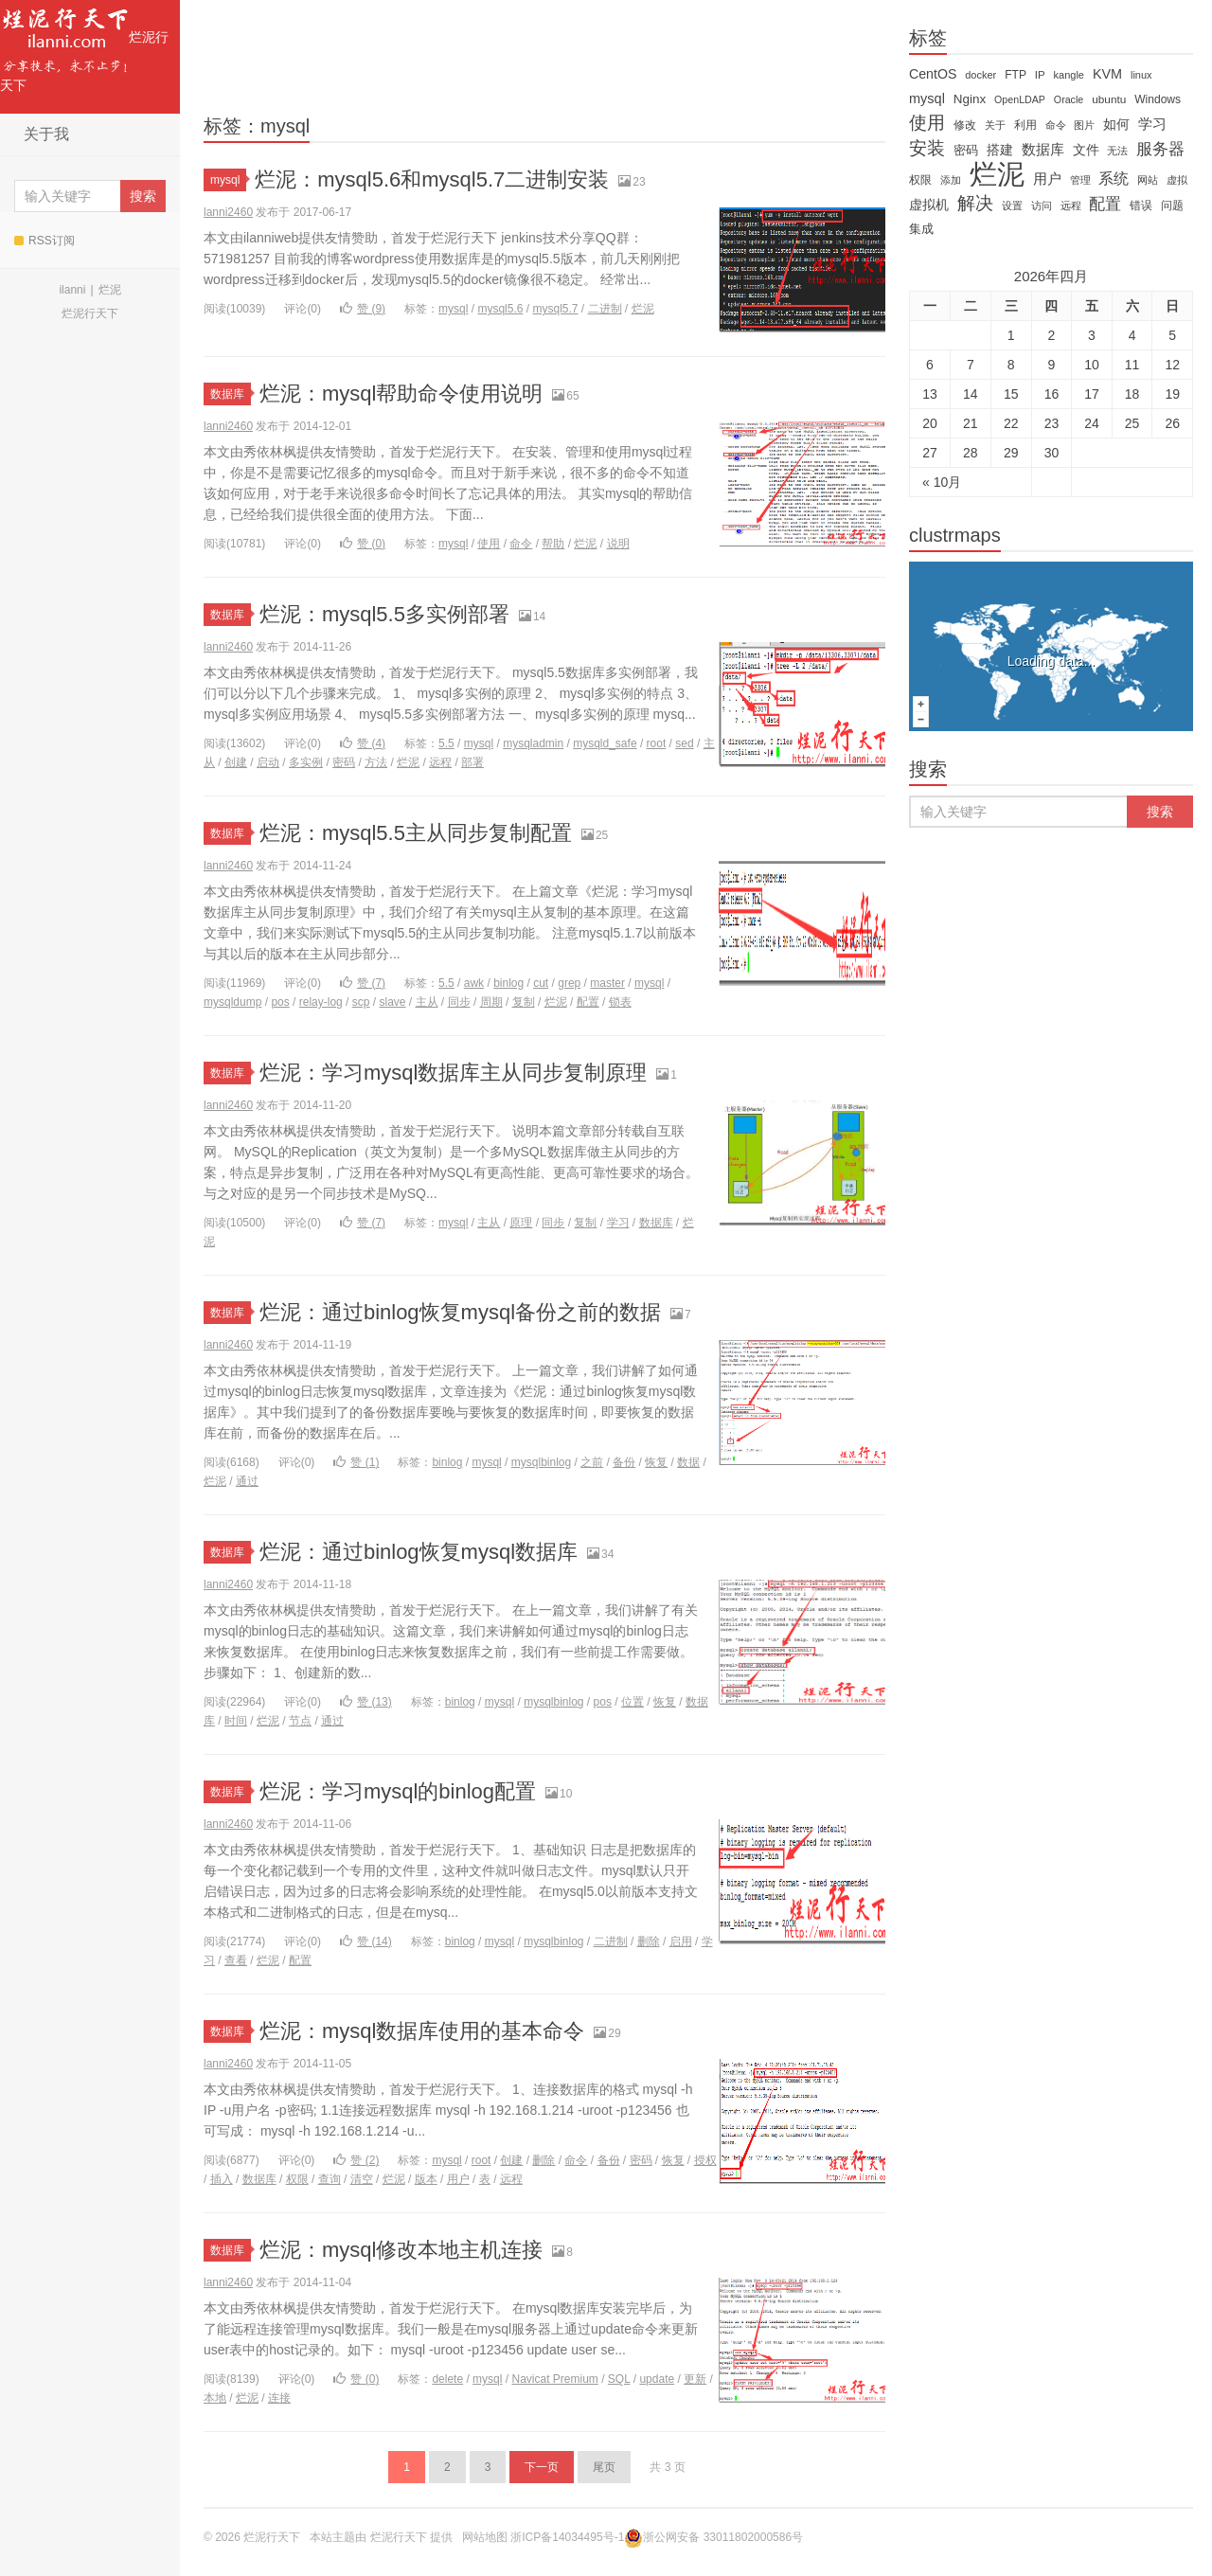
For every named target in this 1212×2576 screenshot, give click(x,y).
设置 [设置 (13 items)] (1012, 205)
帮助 (553, 543)
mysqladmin (533, 743)
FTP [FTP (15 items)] (1015, 74)
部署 (472, 762)
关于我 (46, 134)
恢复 (656, 1462)
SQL (619, 2379)
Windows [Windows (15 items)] (1157, 99)
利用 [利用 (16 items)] (1025, 125)
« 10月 (941, 482)
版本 (426, 2179)
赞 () (362, 308)
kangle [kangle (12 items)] (1069, 74)
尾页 (604, 2467)
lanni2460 (228, 212)
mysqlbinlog (541, 1462)
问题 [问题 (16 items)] (1172, 205)
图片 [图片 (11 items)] (1084, 125)
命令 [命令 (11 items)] (1055, 125)
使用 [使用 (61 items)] (927, 123)
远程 (440, 762)
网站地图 (485, 2537)
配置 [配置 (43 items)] (1105, 203)
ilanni (72, 289)
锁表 (620, 1002)
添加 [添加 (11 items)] (950, 180)
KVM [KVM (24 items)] (1107, 73)
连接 (279, 2398)
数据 (688, 1462)
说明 (618, 543)
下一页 (542, 2467)
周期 (491, 1002)
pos (280, 1002)
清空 (361, 2179)
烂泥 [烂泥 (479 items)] (997, 174)
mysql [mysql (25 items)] (927, 98)
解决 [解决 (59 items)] (975, 203)
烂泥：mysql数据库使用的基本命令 (421, 2031)
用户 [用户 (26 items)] (1047, 179)
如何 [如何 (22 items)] (1116, 124)
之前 (591, 1462)
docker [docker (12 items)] (980, 74)
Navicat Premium (554, 2379)
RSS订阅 (44, 240)
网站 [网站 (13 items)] (1147, 180)
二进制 (605, 308)
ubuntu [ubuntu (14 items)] (1109, 99)
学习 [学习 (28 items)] (1152, 124)
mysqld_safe (604, 743)
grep (569, 983)
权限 (297, 2179)
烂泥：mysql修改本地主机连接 (401, 2250)
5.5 (446, 743)
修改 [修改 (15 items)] (965, 125)
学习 (618, 1222)
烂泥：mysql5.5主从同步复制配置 (415, 833)
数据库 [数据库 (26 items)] (1043, 149)
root (657, 743)
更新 (695, 2379)
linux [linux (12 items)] (1141, 74)
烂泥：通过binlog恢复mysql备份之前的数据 (460, 1312)
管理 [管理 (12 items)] (1080, 180)
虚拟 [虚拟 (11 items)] (1177, 180)
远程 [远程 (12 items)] (1070, 205)
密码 (343, 762)
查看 (235, 1960)
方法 (376, 762)
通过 (247, 1481)
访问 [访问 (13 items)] (1041, 205)
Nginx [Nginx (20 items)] (970, 99)
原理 (520, 1222)
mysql (228, 180)
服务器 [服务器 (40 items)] (1160, 149)
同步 (459, 1002)
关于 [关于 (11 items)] (995, 125)
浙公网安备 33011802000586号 (723, 2537)
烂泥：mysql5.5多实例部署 (384, 614)
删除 (648, 1941)
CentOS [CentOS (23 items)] (932, 73)
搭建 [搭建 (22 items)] (1000, 149)
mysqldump (232, 1002)
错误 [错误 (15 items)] (1141, 205)
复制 (523, 1002)
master (607, 983)
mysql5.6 (500, 308)
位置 (632, 1701)
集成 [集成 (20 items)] (921, 229)
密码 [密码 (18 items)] (966, 150)
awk (474, 983)
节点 (300, 1720)
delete (447, 2379)
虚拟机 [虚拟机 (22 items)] (929, 204)
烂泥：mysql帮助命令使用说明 (401, 393)
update (656, 2379)
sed (684, 743)
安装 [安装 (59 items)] (927, 148)
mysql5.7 (555, 308)
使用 (488, 543)
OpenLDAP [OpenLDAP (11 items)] (1019, 99)
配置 (588, 1002)
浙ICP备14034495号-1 (567, 2537)
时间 (235, 1720)
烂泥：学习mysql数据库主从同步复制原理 (453, 1072)
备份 (624, 1462)
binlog (508, 983)
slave (393, 1002)
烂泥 (109, 289)
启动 (268, 762)
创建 (235, 762)
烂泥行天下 (84, 46)
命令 (520, 543)
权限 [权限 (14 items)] (920, 180)
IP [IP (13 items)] (1040, 74)
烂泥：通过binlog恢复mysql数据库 (418, 1552)
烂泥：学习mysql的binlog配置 (397, 1791)
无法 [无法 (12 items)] (1117, 150)
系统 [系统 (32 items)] (1113, 178)
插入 (221, 2179)
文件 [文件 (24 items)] (1086, 149)
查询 (329, 2179)
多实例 (306, 762)
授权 (705, 2160)
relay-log (321, 1002)
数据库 (230, 394)
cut (540, 983)
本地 (215, 2398)
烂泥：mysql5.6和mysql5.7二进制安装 (432, 179)
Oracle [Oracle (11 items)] (1068, 99)
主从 (427, 1002)
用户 (458, 2179)
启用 (680, 1941)
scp (361, 1002)
